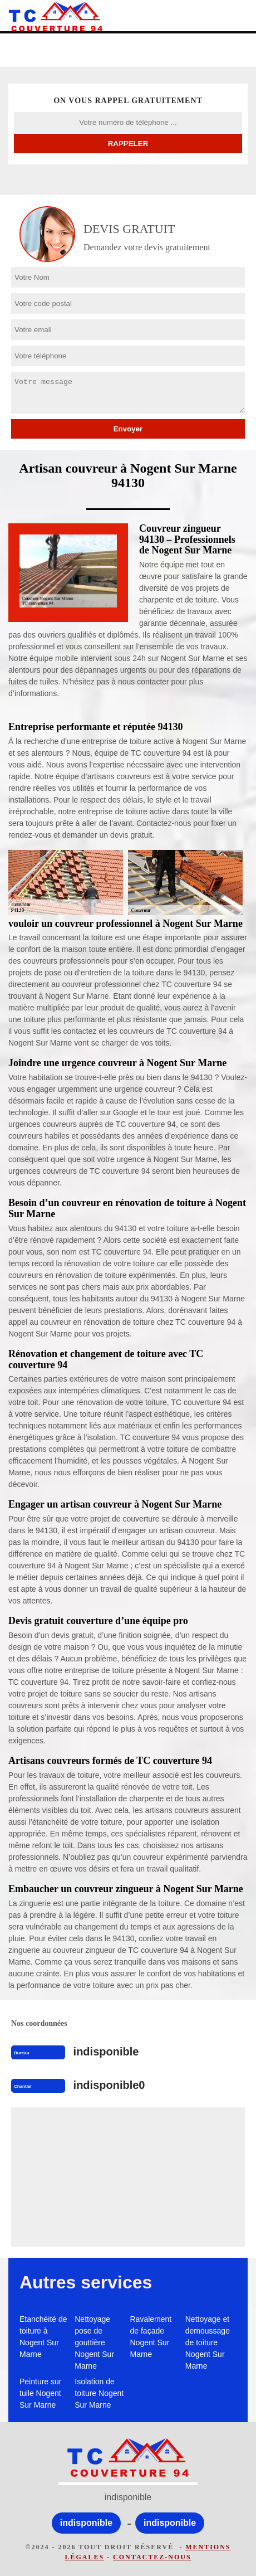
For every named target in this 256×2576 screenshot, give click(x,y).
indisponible (106, 2051)
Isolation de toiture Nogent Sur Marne (99, 2393)
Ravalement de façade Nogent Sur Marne (151, 2337)
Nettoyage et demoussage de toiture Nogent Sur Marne (207, 2342)
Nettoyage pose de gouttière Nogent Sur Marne (94, 2342)
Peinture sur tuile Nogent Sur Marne (40, 2393)
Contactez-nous (152, 2557)
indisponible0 (109, 2085)
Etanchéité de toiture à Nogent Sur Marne (43, 2337)
